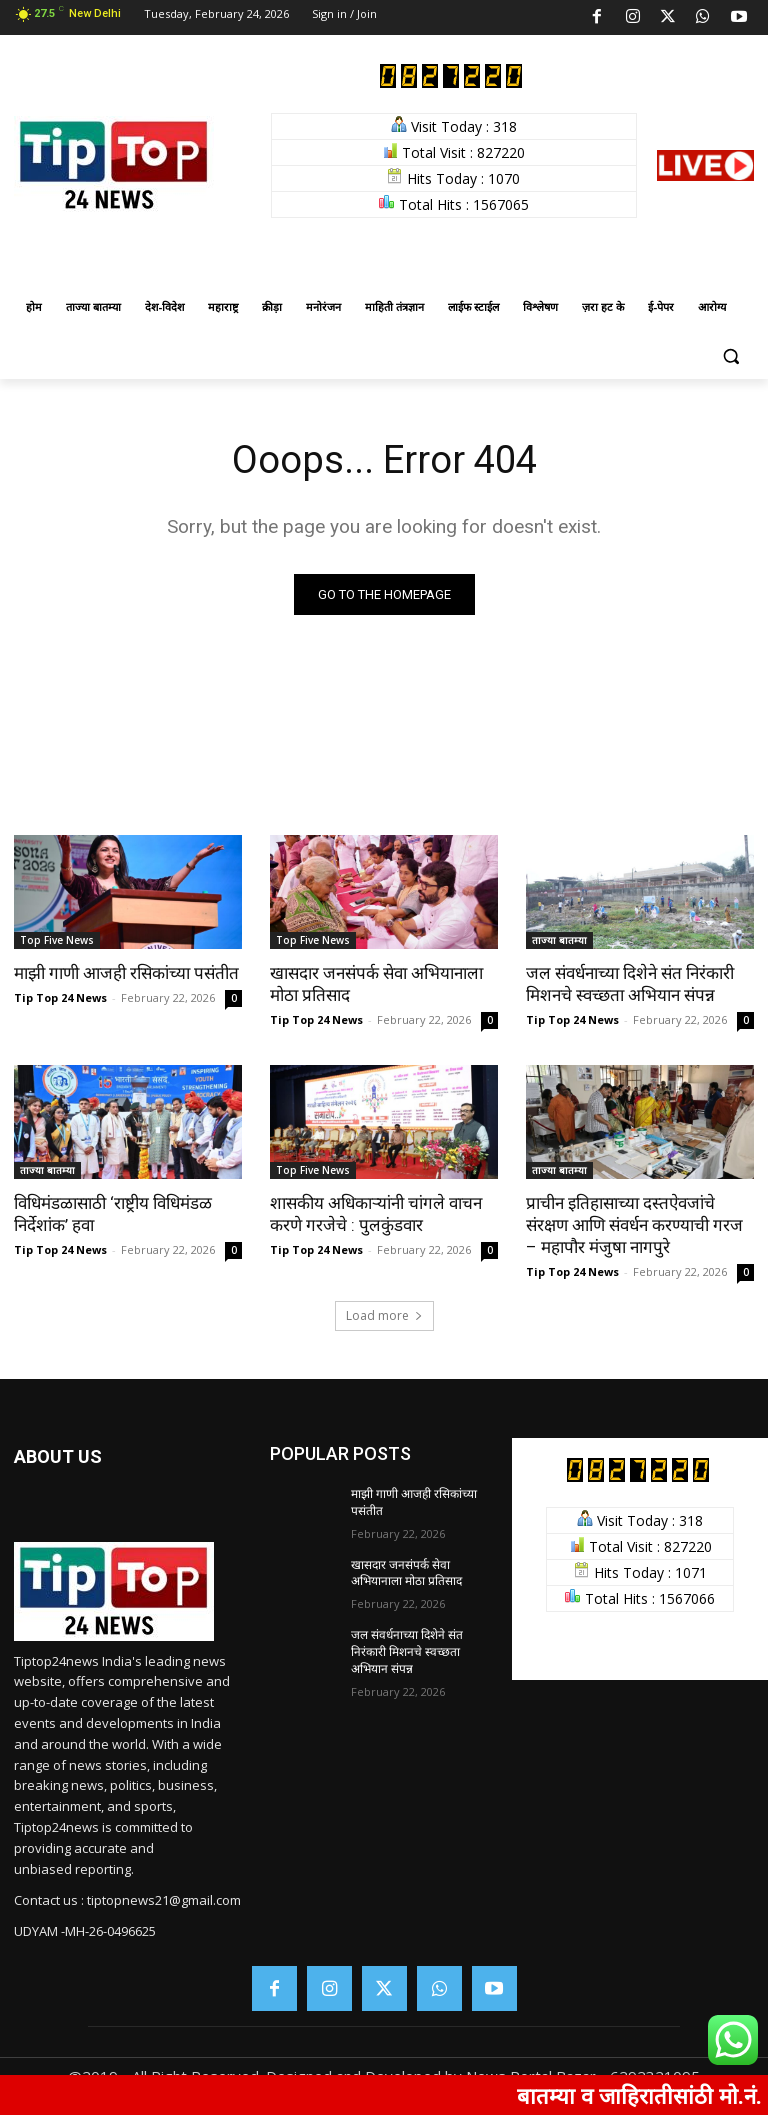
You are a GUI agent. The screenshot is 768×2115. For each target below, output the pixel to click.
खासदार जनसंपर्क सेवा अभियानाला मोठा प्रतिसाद (406, 1573)
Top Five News (57, 940)
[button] (730, 355)
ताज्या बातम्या (559, 940)
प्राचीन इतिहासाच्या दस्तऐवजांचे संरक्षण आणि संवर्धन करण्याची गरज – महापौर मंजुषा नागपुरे (634, 1225)
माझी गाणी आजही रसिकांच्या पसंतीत (126, 973)
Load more (384, 1315)
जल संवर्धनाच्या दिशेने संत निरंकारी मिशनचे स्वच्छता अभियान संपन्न (630, 984)
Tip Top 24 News (60, 997)
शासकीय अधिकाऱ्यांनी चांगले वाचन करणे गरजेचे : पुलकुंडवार (376, 1214)
